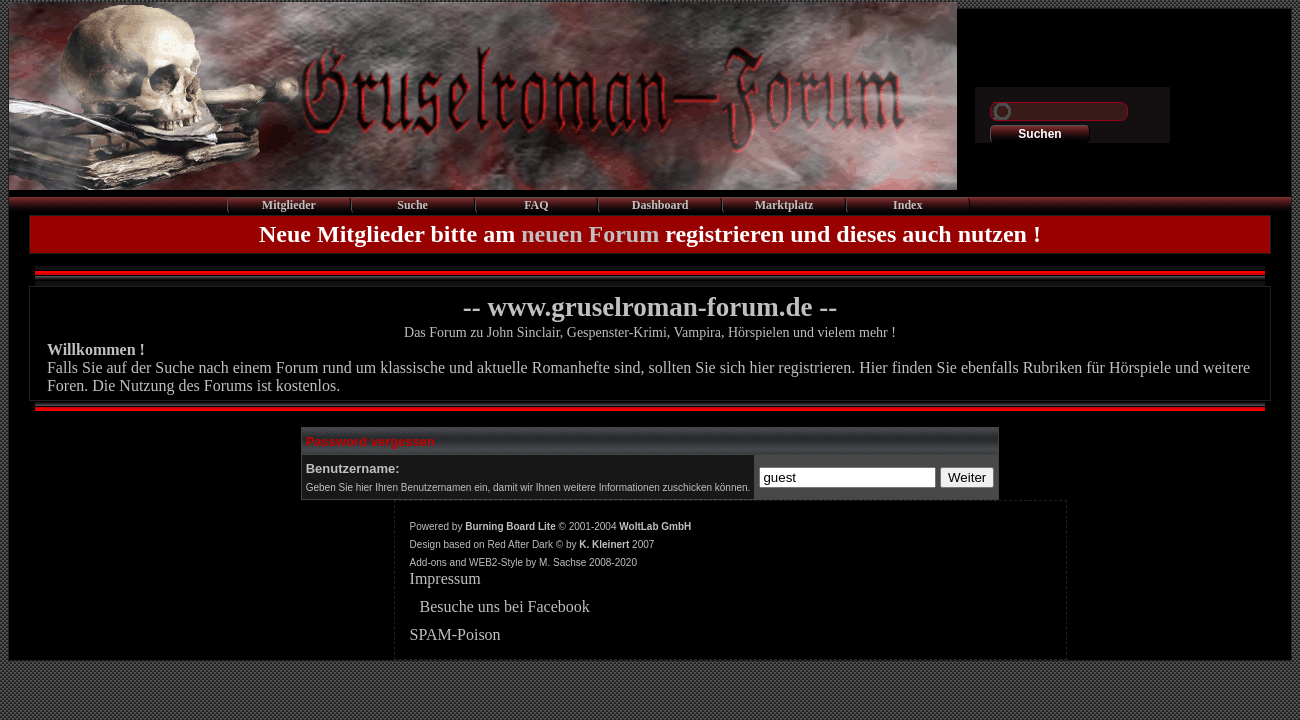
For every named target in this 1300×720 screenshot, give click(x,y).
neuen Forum (590, 234)
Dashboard (660, 205)
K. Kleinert (604, 544)
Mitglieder (289, 205)
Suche (412, 205)
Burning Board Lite (510, 526)
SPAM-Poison (455, 634)
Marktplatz (784, 205)
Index (907, 205)
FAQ (536, 205)
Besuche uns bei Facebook (505, 606)
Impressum (445, 578)
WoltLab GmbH (655, 526)
